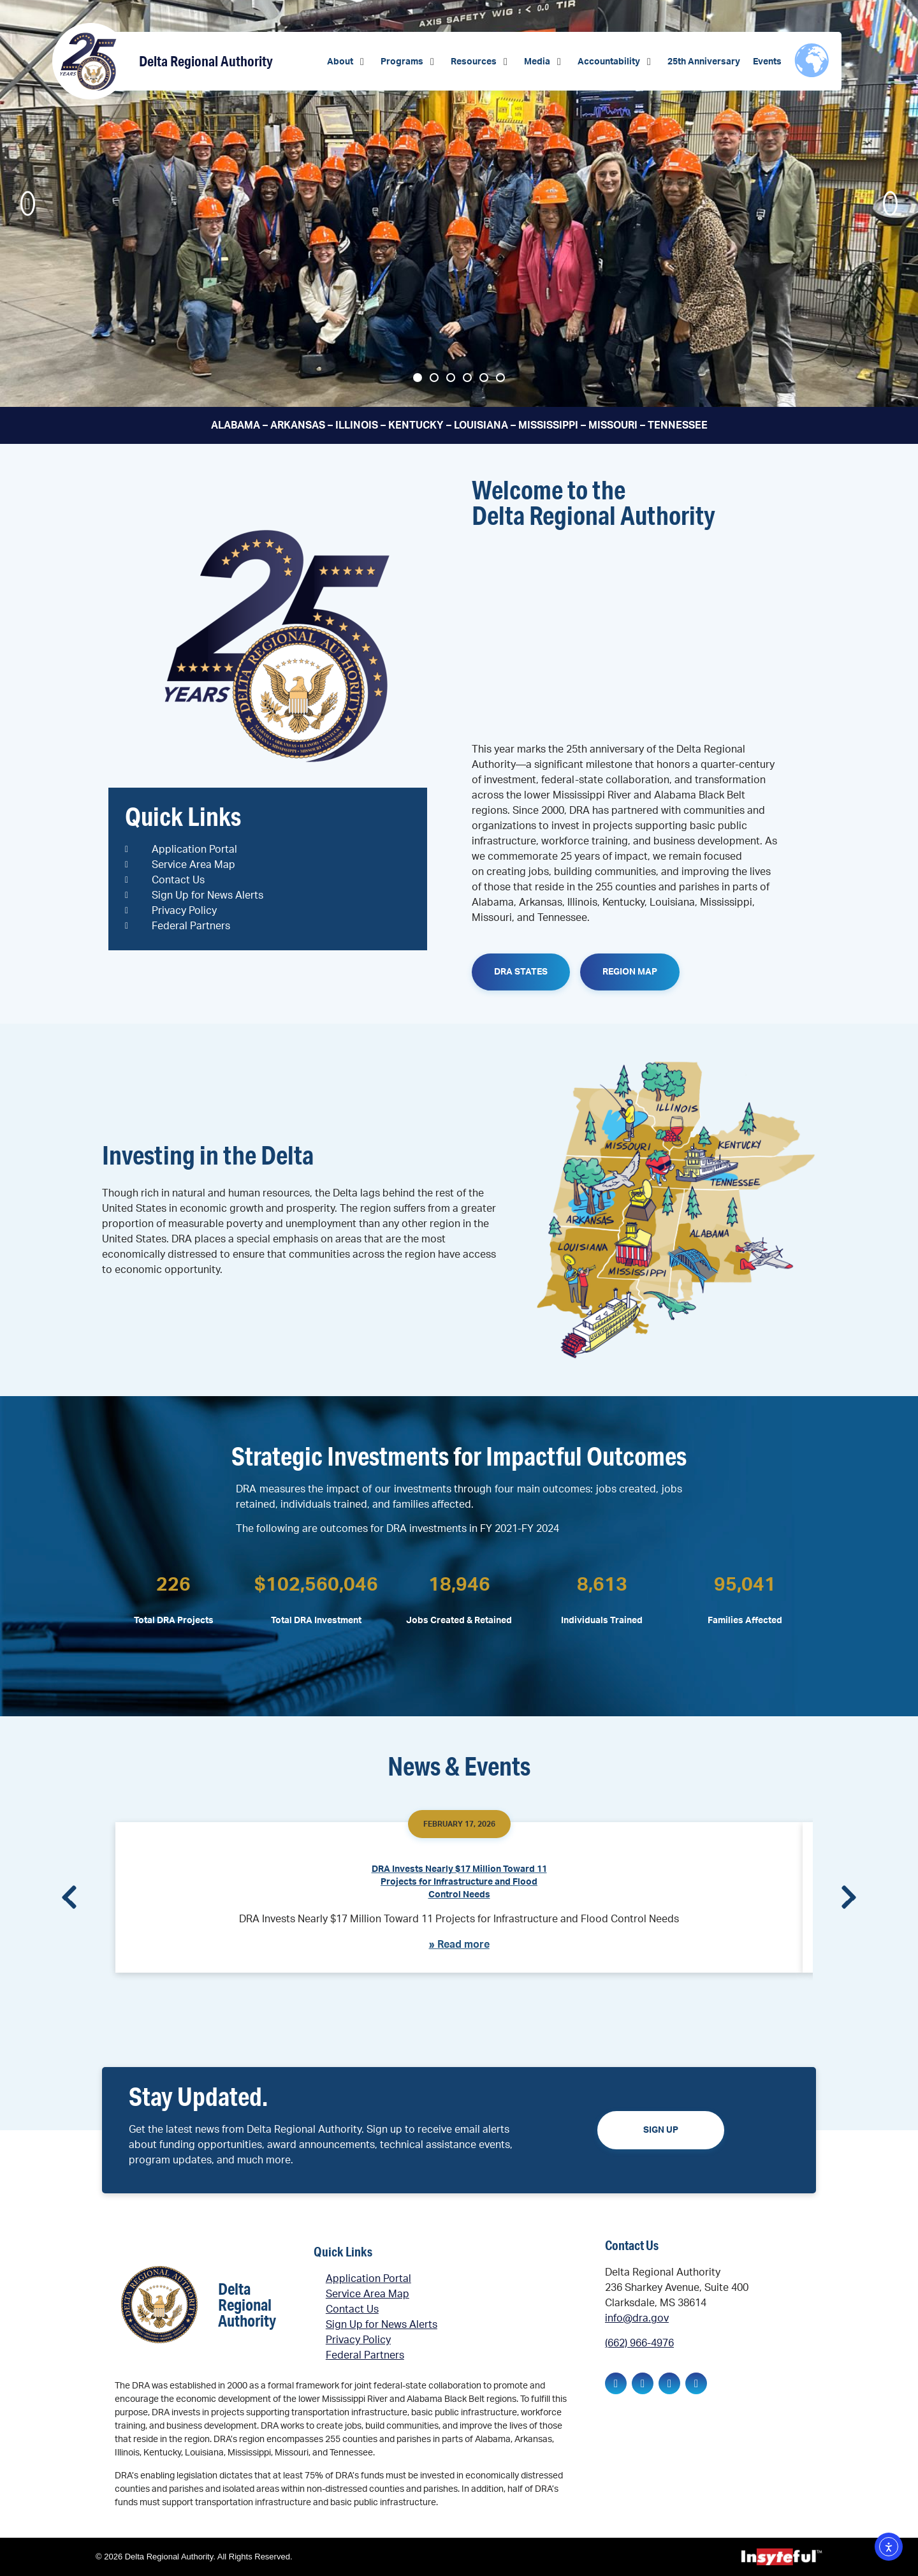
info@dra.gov (637, 2318)
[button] (347, 62)
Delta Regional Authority (206, 61)
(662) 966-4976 (639, 2343)
